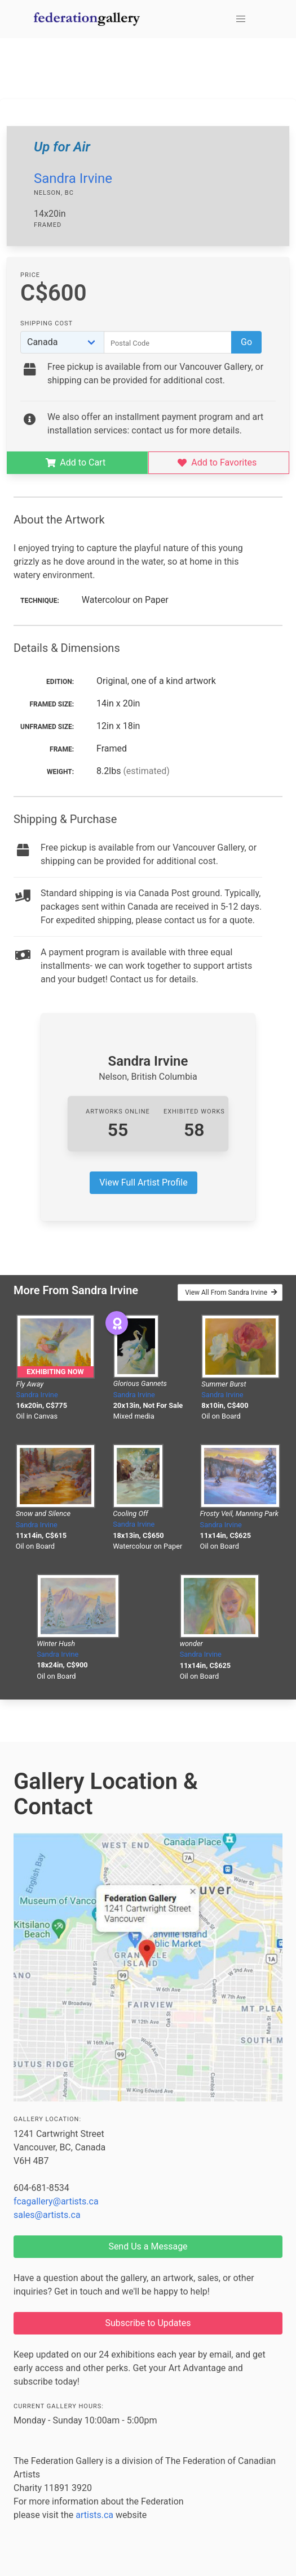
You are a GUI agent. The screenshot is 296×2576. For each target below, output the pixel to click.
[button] (240, 19)
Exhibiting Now (54, 1371)
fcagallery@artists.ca (56, 2201)
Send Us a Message (147, 2246)
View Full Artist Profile (143, 1182)
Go (246, 342)
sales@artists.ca (47, 2215)
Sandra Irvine (73, 178)
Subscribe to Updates (148, 2323)
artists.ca (94, 2515)
